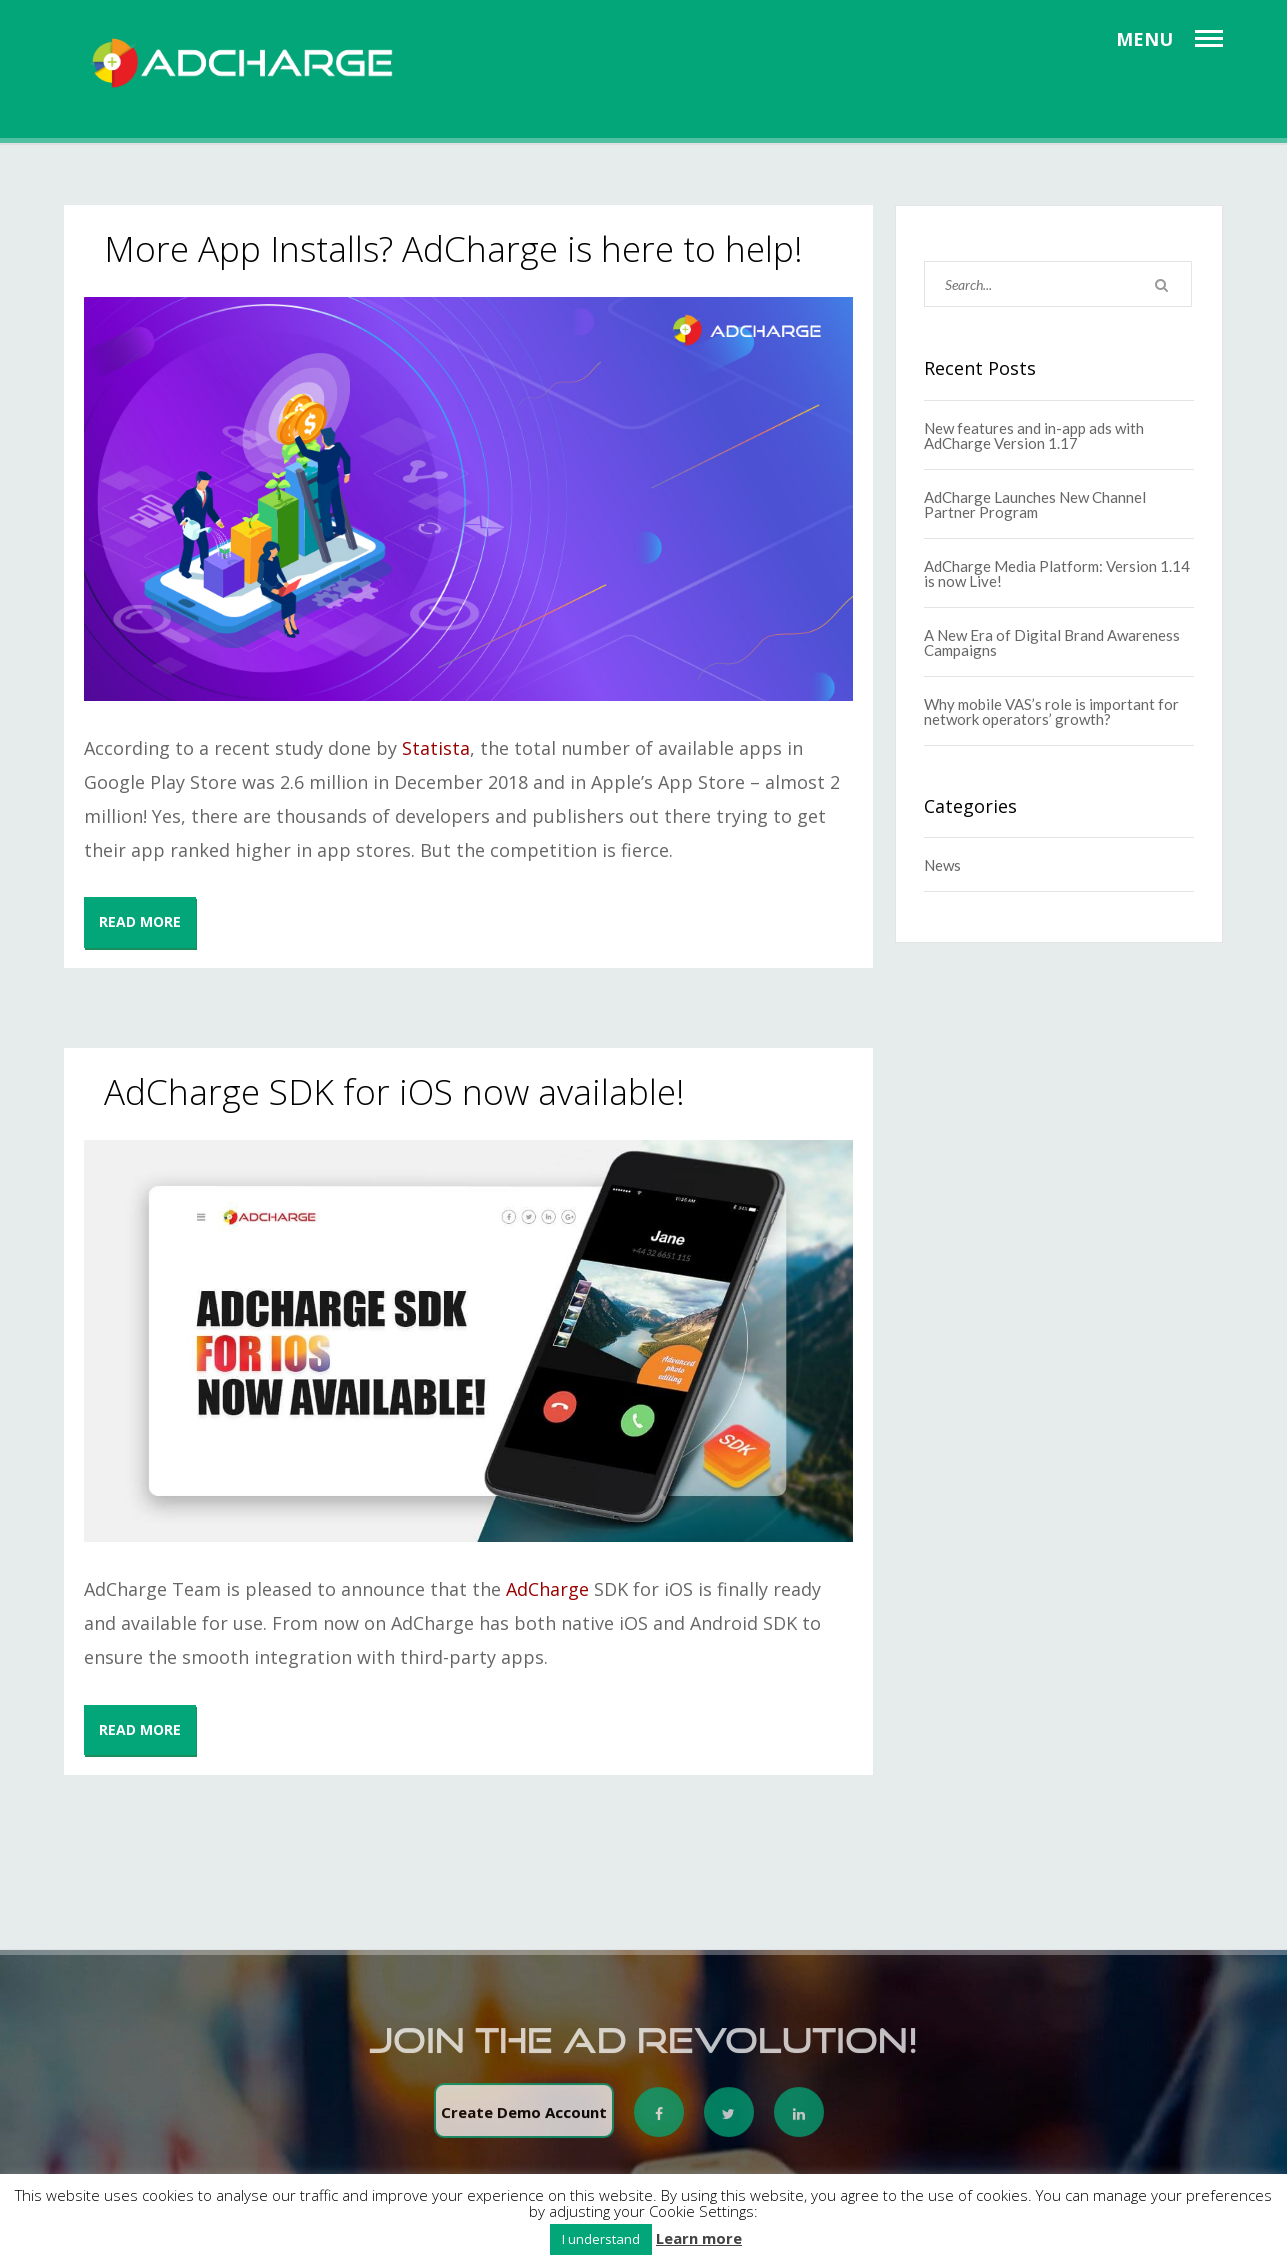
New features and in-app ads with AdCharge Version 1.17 (1034, 435)
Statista (436, 748)
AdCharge (547, 1589)
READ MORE (140, 921)
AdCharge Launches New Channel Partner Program (1035, 504)
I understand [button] (601, 2239)
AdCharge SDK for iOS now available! (394, 1091)
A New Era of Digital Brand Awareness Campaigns (1052, 642)
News (942, 865)
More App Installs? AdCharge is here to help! (453, 248)
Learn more (699, 2238)
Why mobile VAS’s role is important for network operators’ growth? (1051, 711)
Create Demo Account (524, 2119)
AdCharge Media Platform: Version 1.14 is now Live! (1057, 573)
